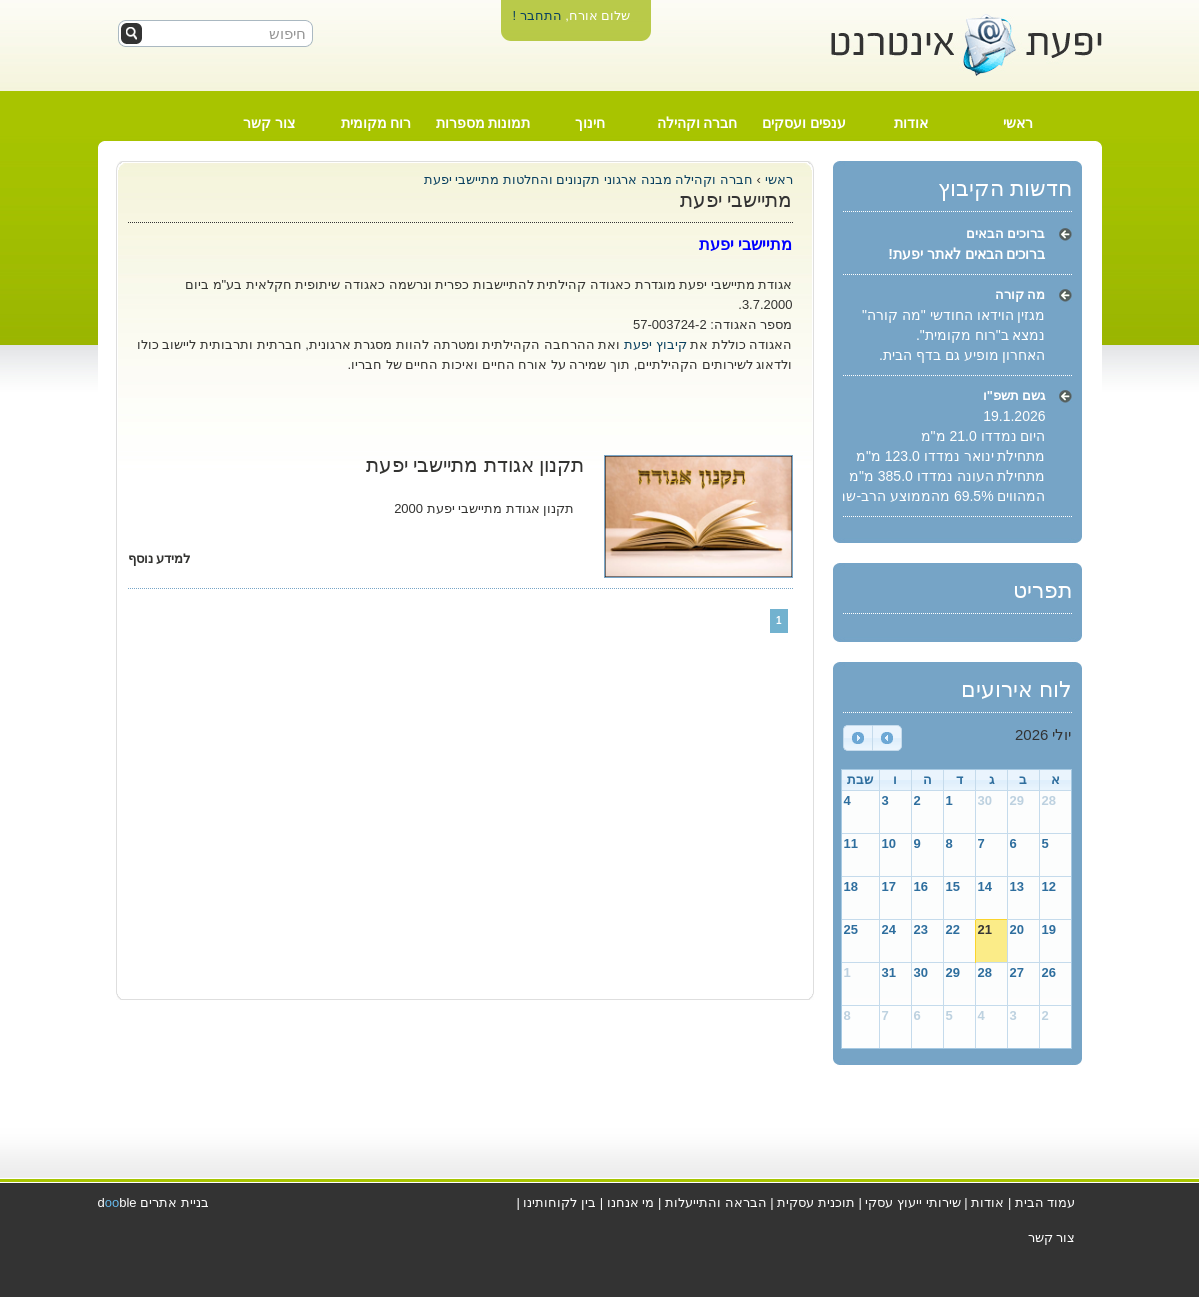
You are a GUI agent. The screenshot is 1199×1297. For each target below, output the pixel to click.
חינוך (590, 123)
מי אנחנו (631, 1202)
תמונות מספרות (483, 123)
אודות (911, 123)
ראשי (1018, 123)
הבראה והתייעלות (716, 1202)
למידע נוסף (159, 558)
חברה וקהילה (697, 123)
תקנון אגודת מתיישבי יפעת (475, 465)
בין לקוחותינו (559, 1202)
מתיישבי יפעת (462, 179)
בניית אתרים (174, 1202)
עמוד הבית (1045, 1202)
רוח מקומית (376, 123)
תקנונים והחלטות (549, 179)
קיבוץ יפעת (655, 344)
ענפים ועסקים (804, 123)
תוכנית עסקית (816, 1202)
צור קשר (269, 123)
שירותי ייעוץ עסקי (912, 1202)
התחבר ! (536, 15)
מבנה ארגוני (638, 179)
